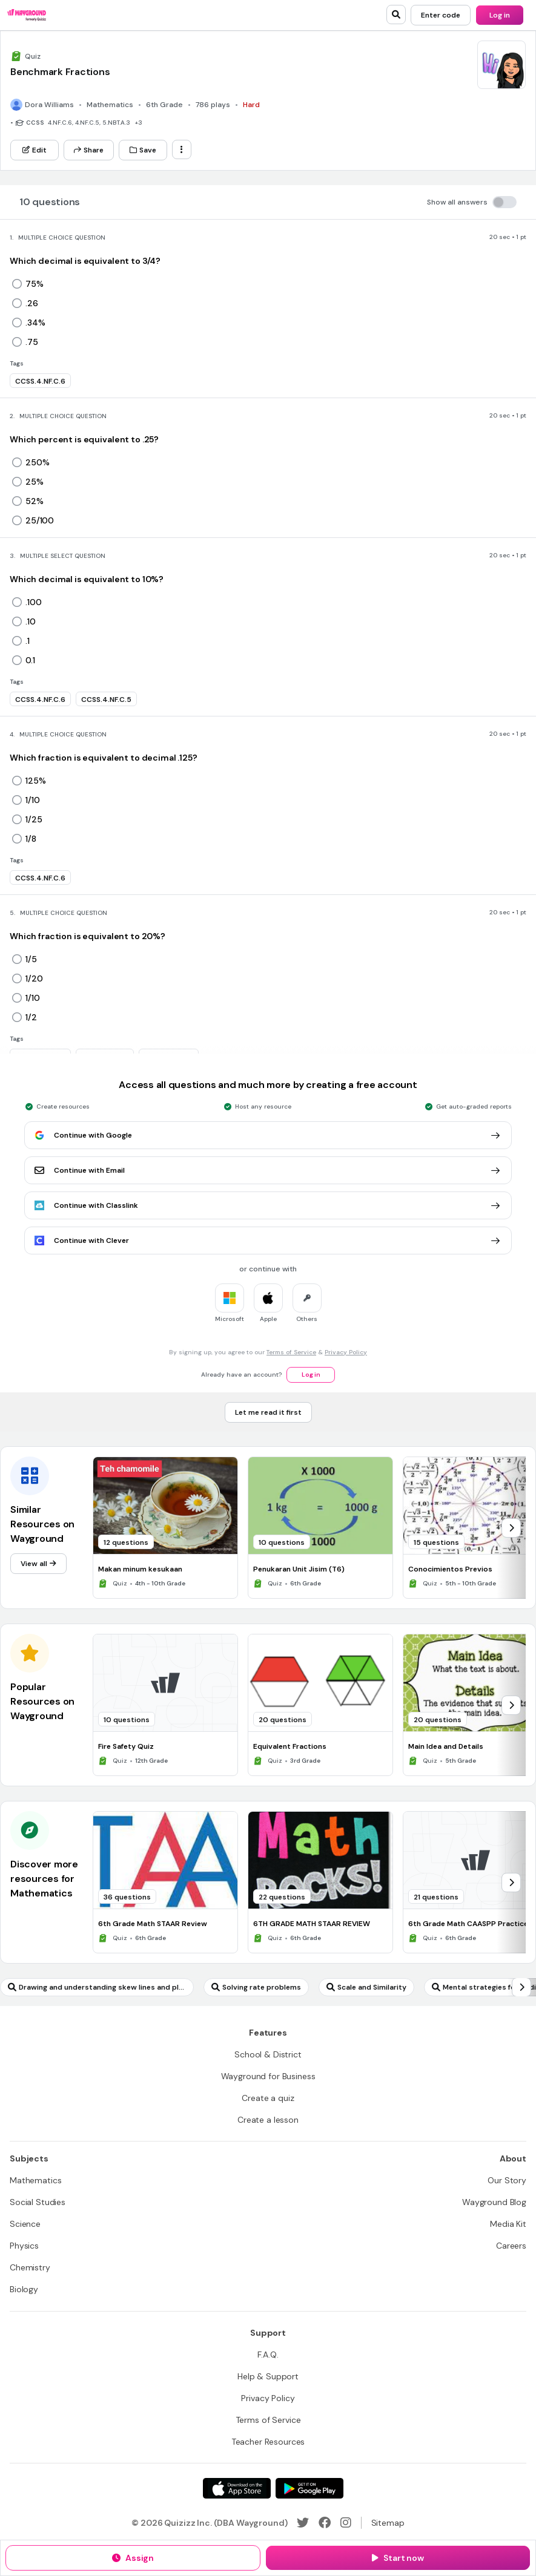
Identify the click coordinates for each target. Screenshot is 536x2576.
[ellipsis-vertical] (181, 149)
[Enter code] (441, 15)
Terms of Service (291, 1352)
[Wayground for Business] (268, 2076)
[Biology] (24, 2289)
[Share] (89, 150)
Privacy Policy (346, 1352)
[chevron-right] (511, 1528)
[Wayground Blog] (494, 2202)
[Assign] (132, 2558)
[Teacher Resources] (268, 2441)
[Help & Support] (268, 2376)
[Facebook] (325, 2522)
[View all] (38, 1563)
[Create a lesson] (268, 2119)
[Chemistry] (30, 2267)
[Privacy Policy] (267, 2398)
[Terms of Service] (268, 2419)
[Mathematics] (35, 2180)
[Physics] (24, 2245)
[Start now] (398, 2558)
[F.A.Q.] (267, 2354)
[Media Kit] (508, 2223)
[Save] (143, 150)
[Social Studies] (37, 2202)
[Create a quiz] (268, 2098)
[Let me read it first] (268, 1412)
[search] (396, 14)
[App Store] (237, 2488)
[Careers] (511, 2245)
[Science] (25, 2223)
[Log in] (499, 15)
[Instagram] (345, 2522)
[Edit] (34, 150)
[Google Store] (309, 2488)
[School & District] (268, 2054)
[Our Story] (507, 2180)
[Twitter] (303, 2522)
